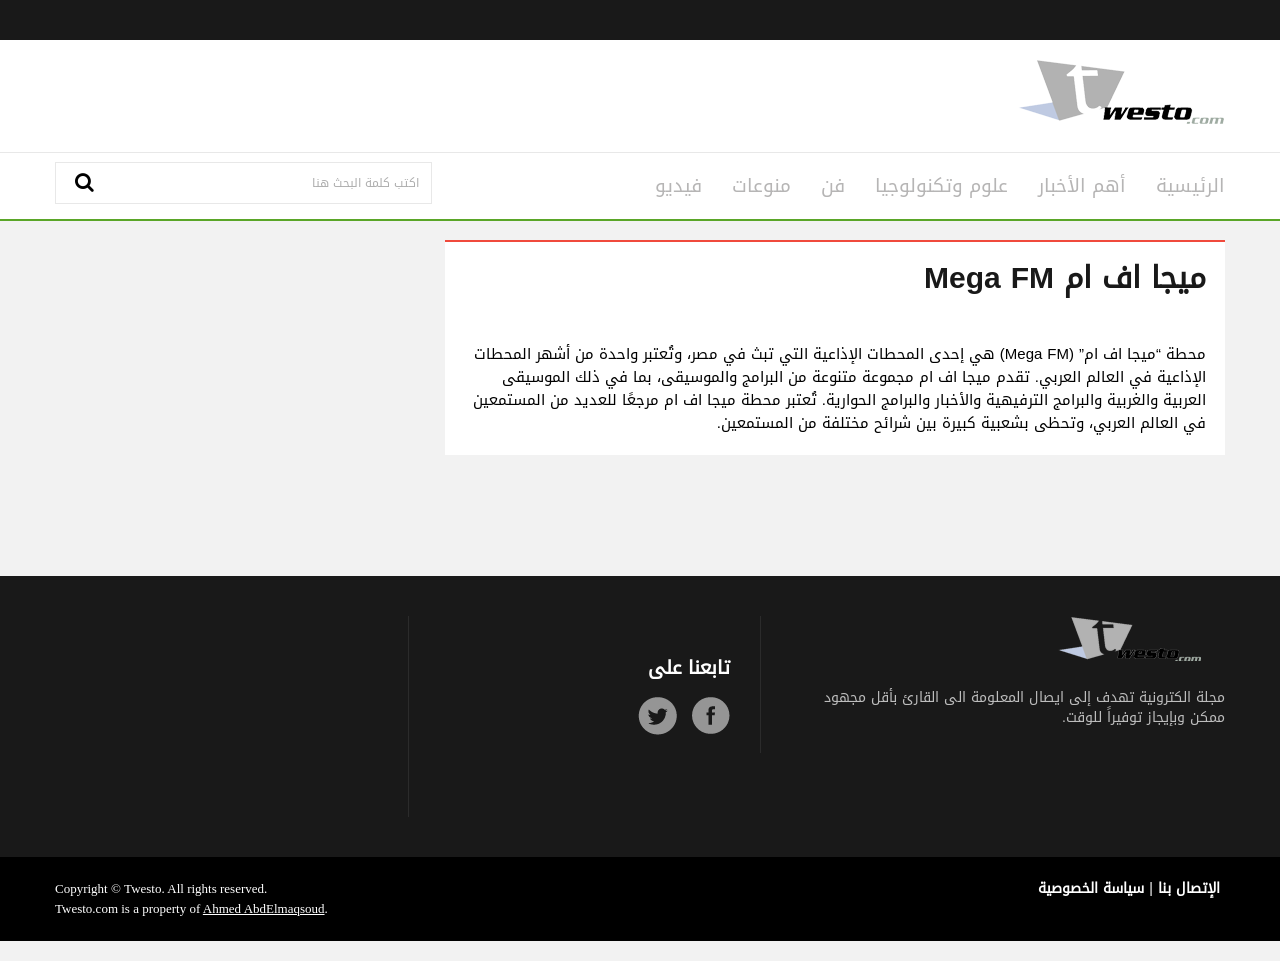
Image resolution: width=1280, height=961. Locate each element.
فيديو (678, 186)
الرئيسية (1190, 186)
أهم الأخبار (1082, 186)
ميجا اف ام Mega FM (1065, 278)
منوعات (761, 186)
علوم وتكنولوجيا (941, 186)
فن (833, 186)
